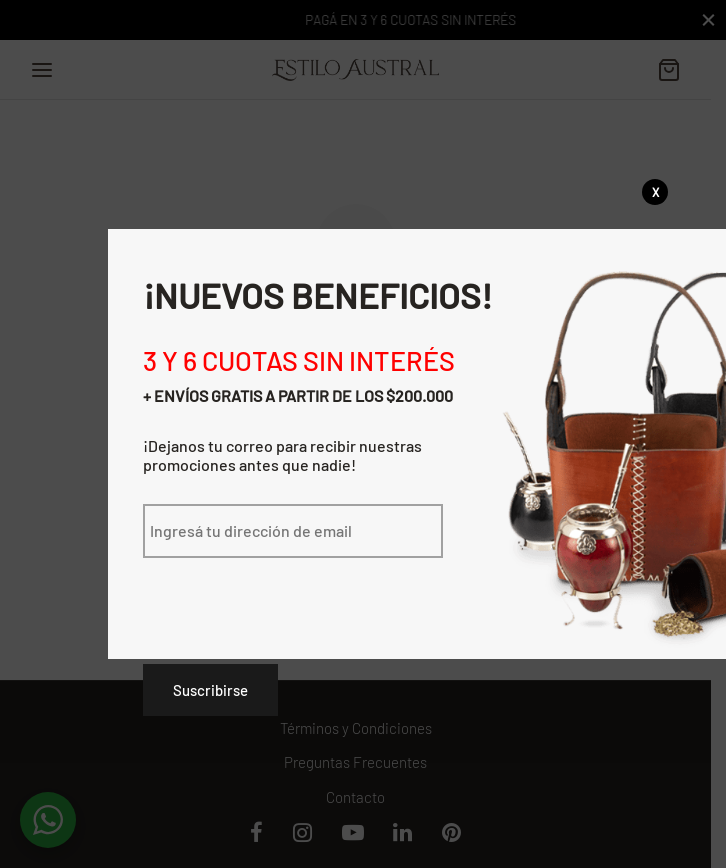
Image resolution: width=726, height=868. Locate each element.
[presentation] (295, 597)
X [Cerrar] (655, 192)
